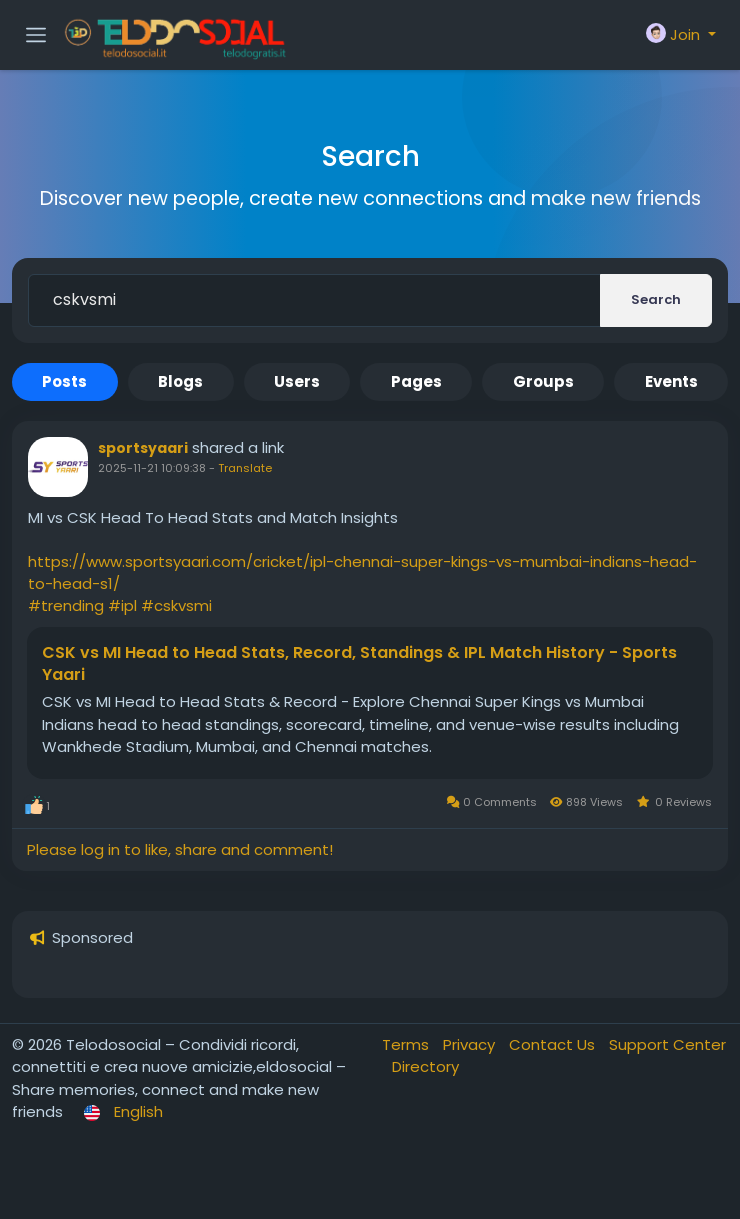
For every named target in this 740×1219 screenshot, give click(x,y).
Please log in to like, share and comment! (180, 849)
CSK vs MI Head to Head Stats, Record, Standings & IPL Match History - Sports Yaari (359, 664)
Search (656, 299)
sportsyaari (143, 448)
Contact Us (554, 1044)
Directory (425, 1066)
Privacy (471, 1044)
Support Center (667, 1044)
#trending (66, 605)
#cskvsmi (176, 605)
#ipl (122, 605)
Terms (407, 1044)
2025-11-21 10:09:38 (152, 468)
